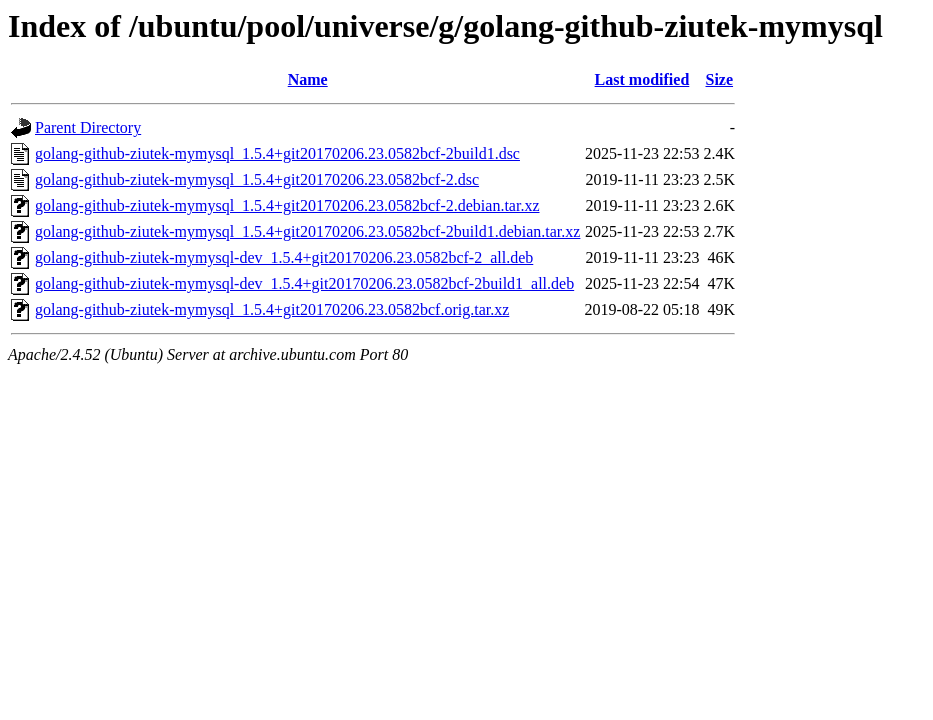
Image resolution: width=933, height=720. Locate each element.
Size (720, 79)
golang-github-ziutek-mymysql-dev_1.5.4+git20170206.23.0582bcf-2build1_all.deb (304, 283)
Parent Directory (88, 127)
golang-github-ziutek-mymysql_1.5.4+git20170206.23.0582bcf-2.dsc (257, 179)
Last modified (642, 79)
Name (308, 79)
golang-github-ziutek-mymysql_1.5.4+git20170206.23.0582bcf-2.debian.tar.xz (287, 205)
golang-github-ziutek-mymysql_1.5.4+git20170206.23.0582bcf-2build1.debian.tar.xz (307, 231)
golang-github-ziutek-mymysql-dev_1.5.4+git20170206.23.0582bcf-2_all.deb (284, 257)
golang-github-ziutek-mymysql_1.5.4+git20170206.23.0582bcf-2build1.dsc (277, 153)
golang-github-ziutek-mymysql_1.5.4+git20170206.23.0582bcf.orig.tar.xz (272, 309)
